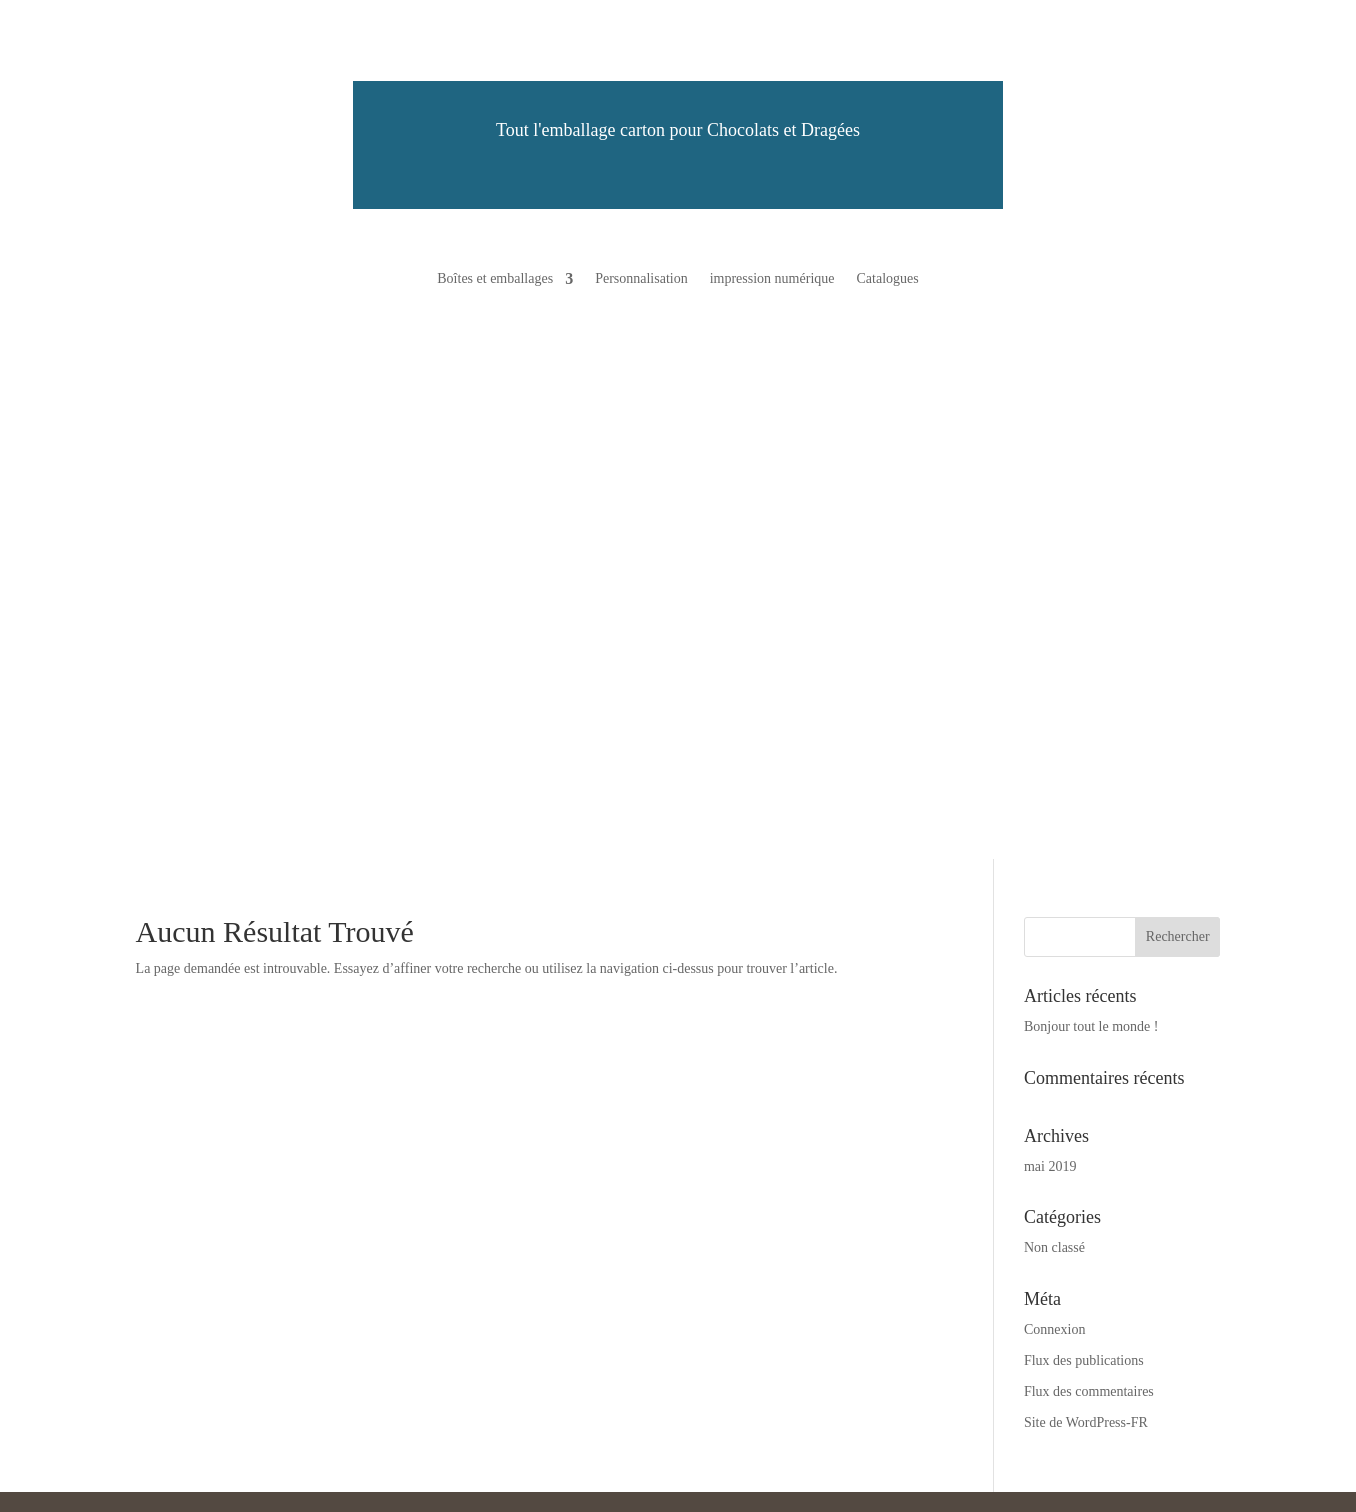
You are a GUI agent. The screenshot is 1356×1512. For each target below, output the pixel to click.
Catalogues (887, 279)
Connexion (1054, 1329)
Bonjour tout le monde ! (1091, 1026)
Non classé (1054, 1247)
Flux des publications (1084, 1360)
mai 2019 (1050, 1166)
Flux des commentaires (1089, 1391)
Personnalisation (641, 279)
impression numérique (772, 279)
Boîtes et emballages (495, 279)
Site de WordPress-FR (1086, 1422)
